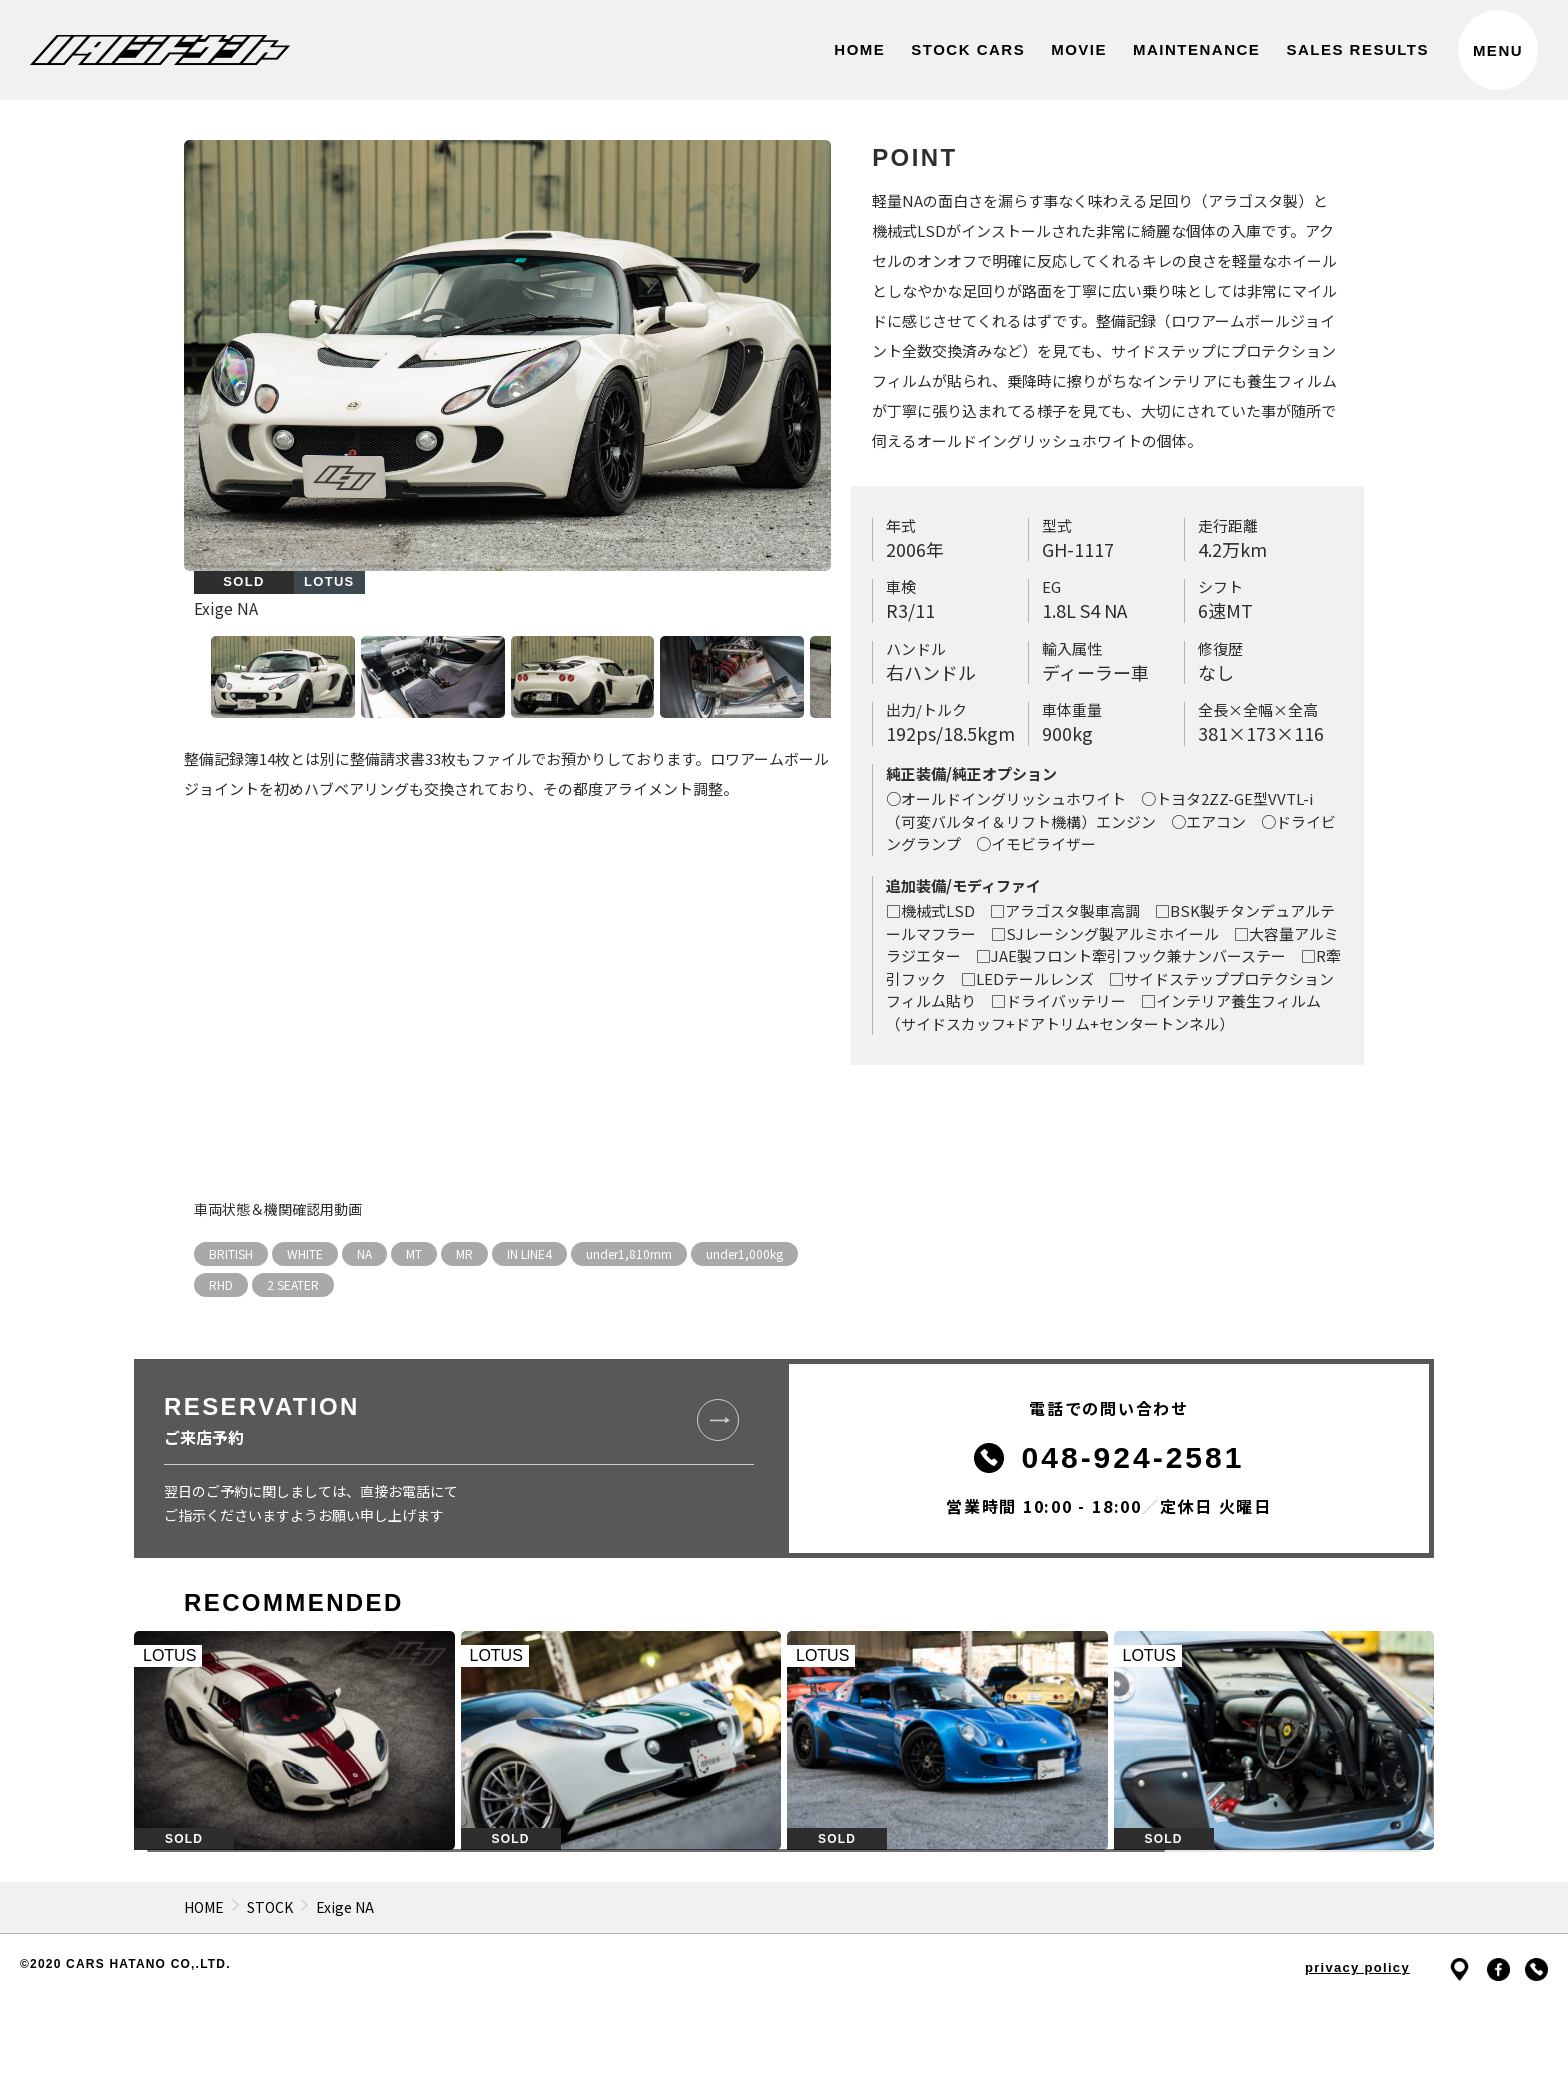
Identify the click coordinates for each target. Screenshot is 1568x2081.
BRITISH (231, 1253)
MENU (1498, 50)
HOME (204, 1907)
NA (364, 1253)
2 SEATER (293, 1284)
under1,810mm (629, 1253)
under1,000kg (744, 1253)
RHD (221, 1284)
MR (464, 1253)
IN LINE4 (529, 1253)
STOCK (270, 1907)
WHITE (305, 1253)
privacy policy (1357, 1967)
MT (414, 1253)
